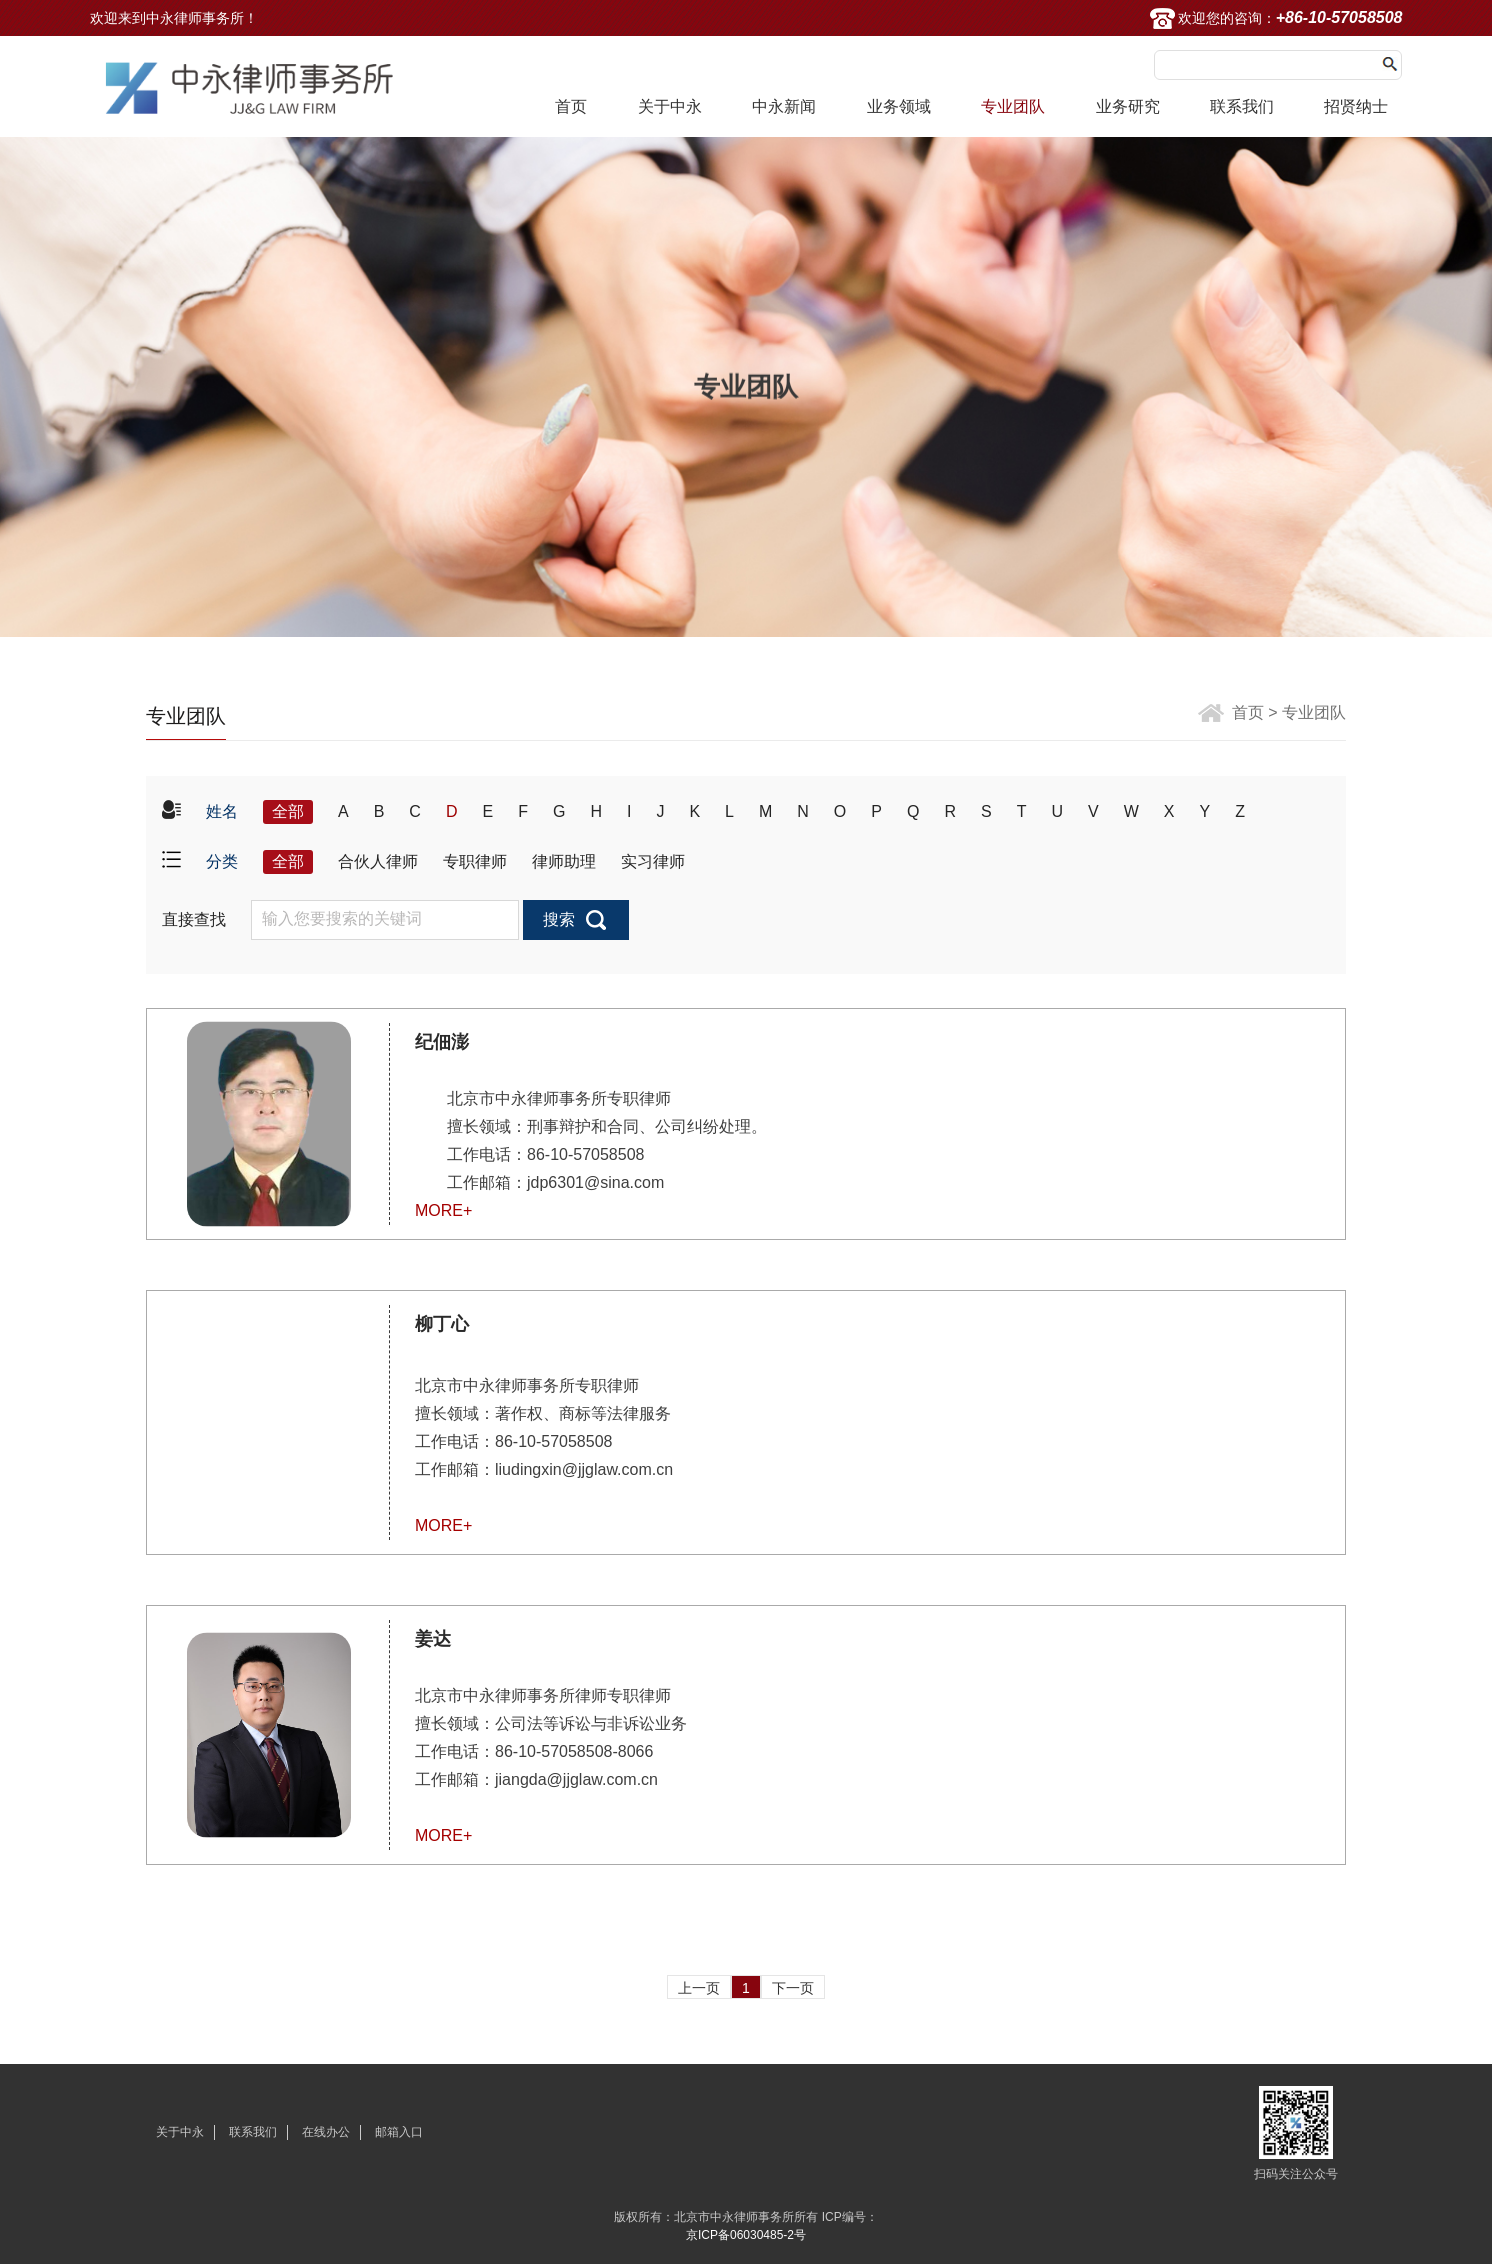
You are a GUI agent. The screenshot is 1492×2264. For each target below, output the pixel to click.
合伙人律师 (378, 861)
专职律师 (475, 861)
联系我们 (1242, 106)
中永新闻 (784, 106)
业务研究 (1128, 106)
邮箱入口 (399, 2132)
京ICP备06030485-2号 (746, 2235)
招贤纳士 (1356, 106)
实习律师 (653, 861)
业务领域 (899, 106)
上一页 (699, 1988)
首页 (571, 106)
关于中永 (670, 106)
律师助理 (564, 861)
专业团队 (1013, 106)
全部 (288, 811)
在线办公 (326, 2132)
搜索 (559, 919)
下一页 (793, 1988)
